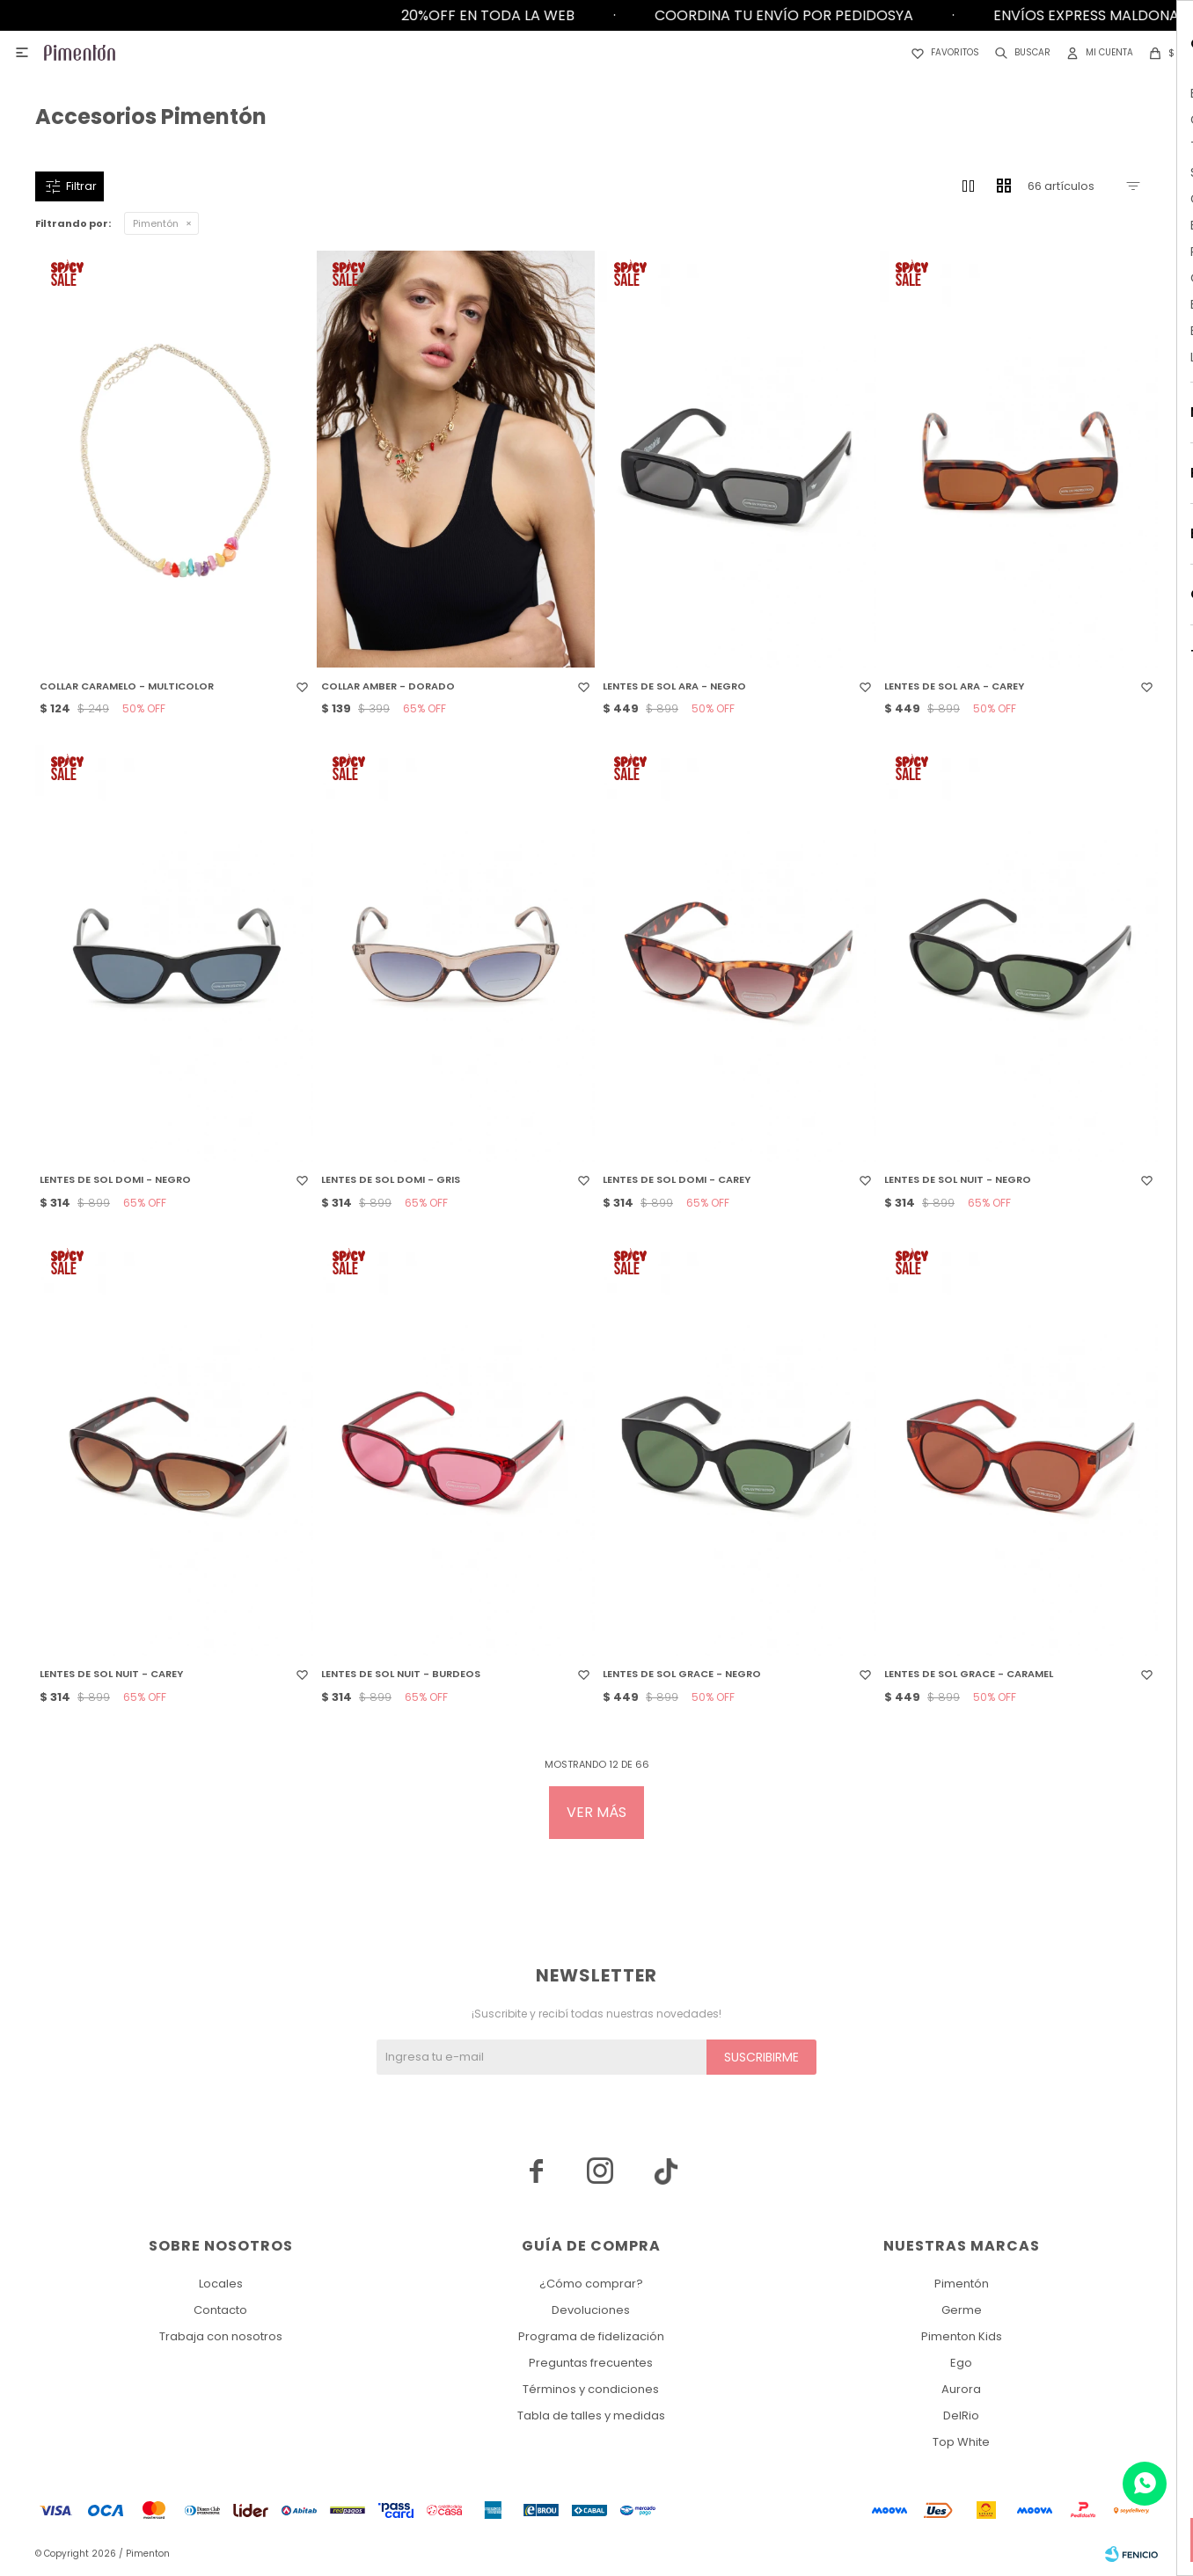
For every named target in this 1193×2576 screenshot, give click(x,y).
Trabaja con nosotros (220, 2336)
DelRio (961, 2415)
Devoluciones (591, 2310)
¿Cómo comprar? (591, 2283)
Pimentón (156, 223)
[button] (1019, 53)
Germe (961, 2310)
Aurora (961, 2389)
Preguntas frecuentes (591, 2362)
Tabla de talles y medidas (591, 2415)
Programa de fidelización (591, 2336)
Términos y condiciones (591, 2389)
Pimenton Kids (961, 2336)
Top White (961, 2442)
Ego (961, 2362)
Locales (221, 2283)
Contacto (220, 2310)
